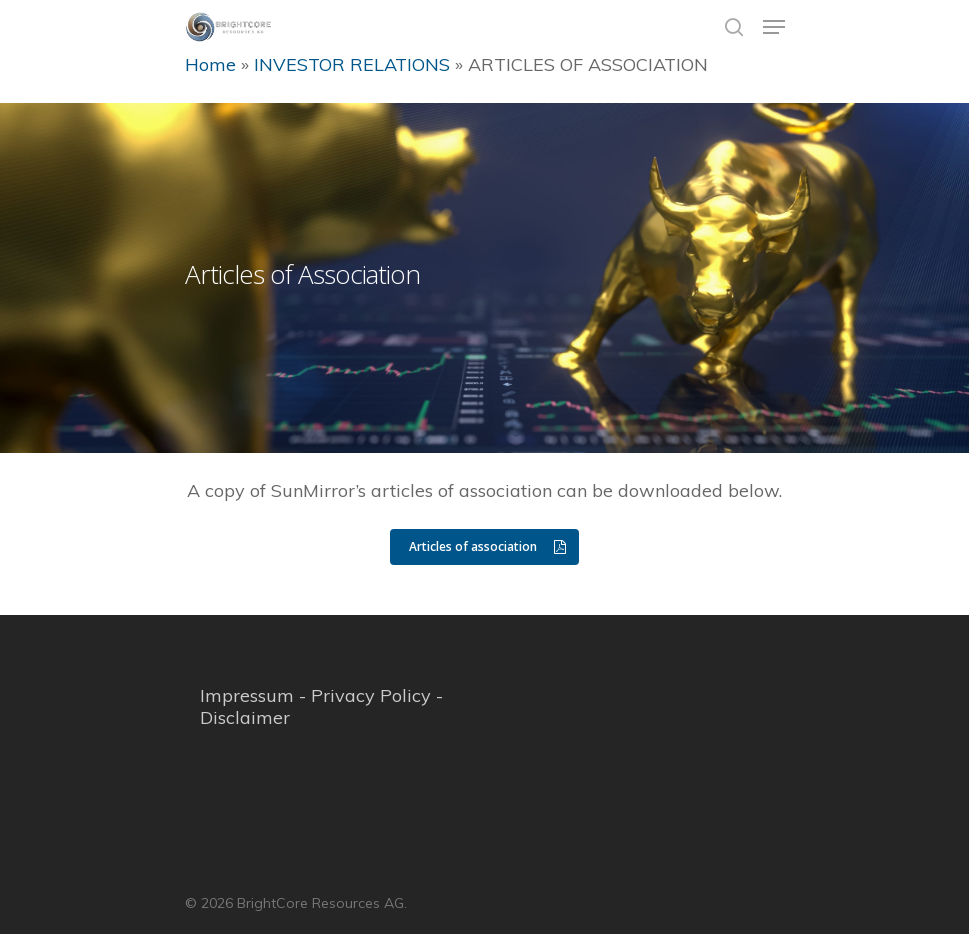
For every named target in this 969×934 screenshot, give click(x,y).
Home (210, 64)
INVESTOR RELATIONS (352, 64)
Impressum (247, 695)
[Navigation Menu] (774, 27)
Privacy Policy (371, 695)
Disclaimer (245, 717)
